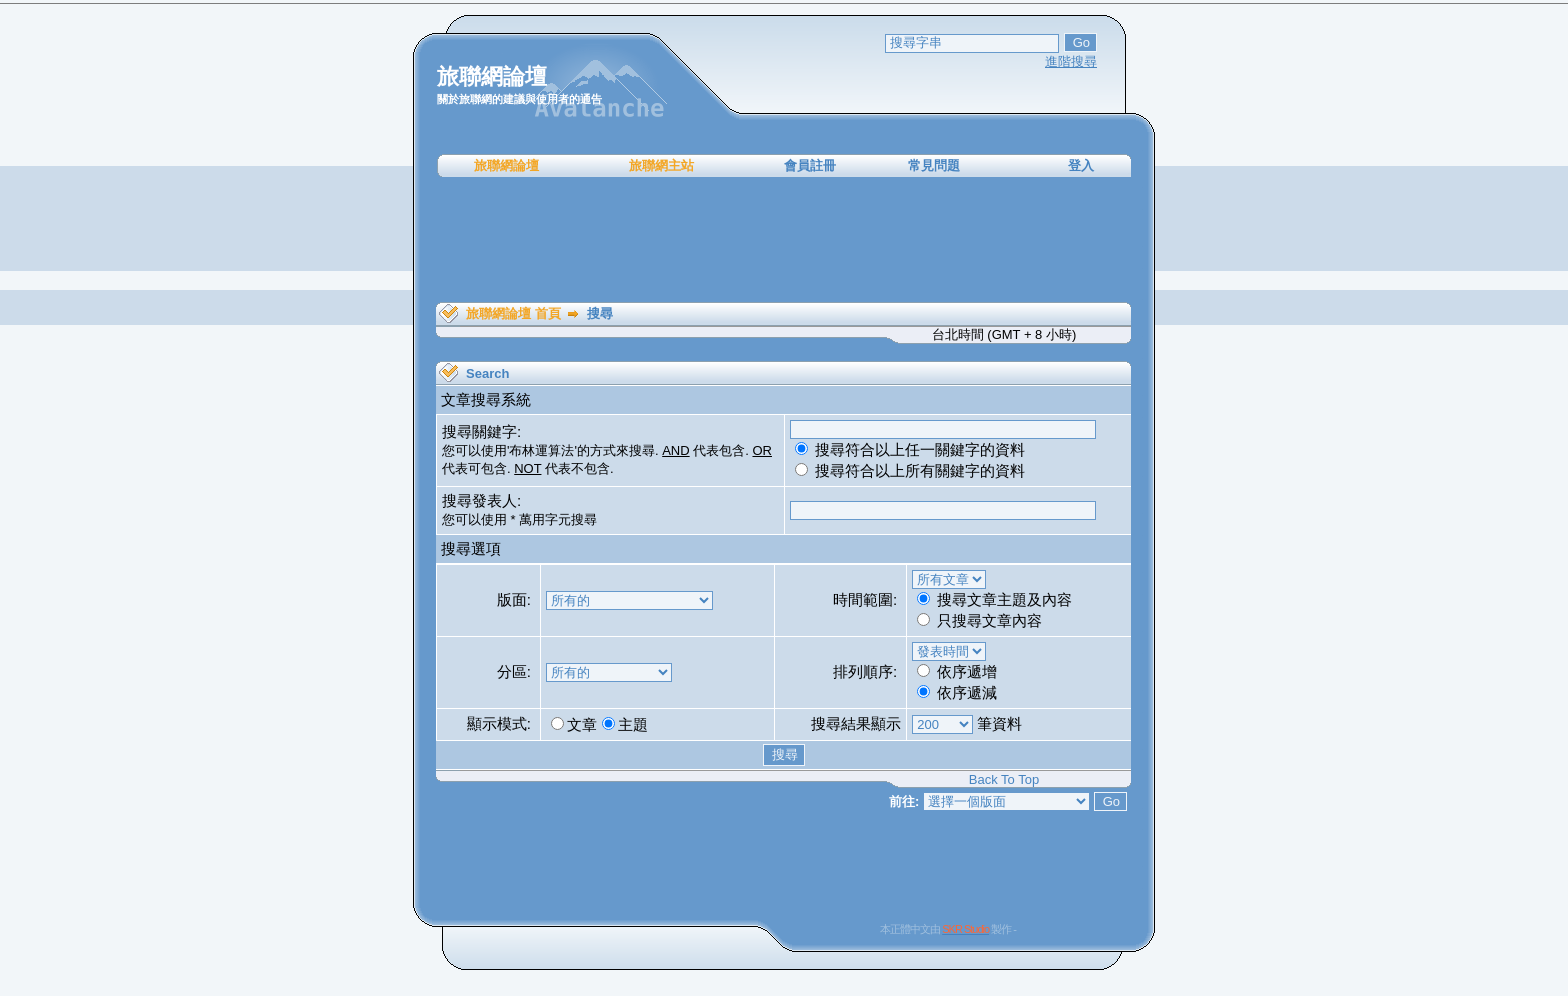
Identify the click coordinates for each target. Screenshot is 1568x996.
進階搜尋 (1071, 61)
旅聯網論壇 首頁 (513, 313)
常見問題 (934, 165)
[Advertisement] (784, 240)
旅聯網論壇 (506, 165)
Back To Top (1004, 779)
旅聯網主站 (661, 165)
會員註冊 (810, 165)
